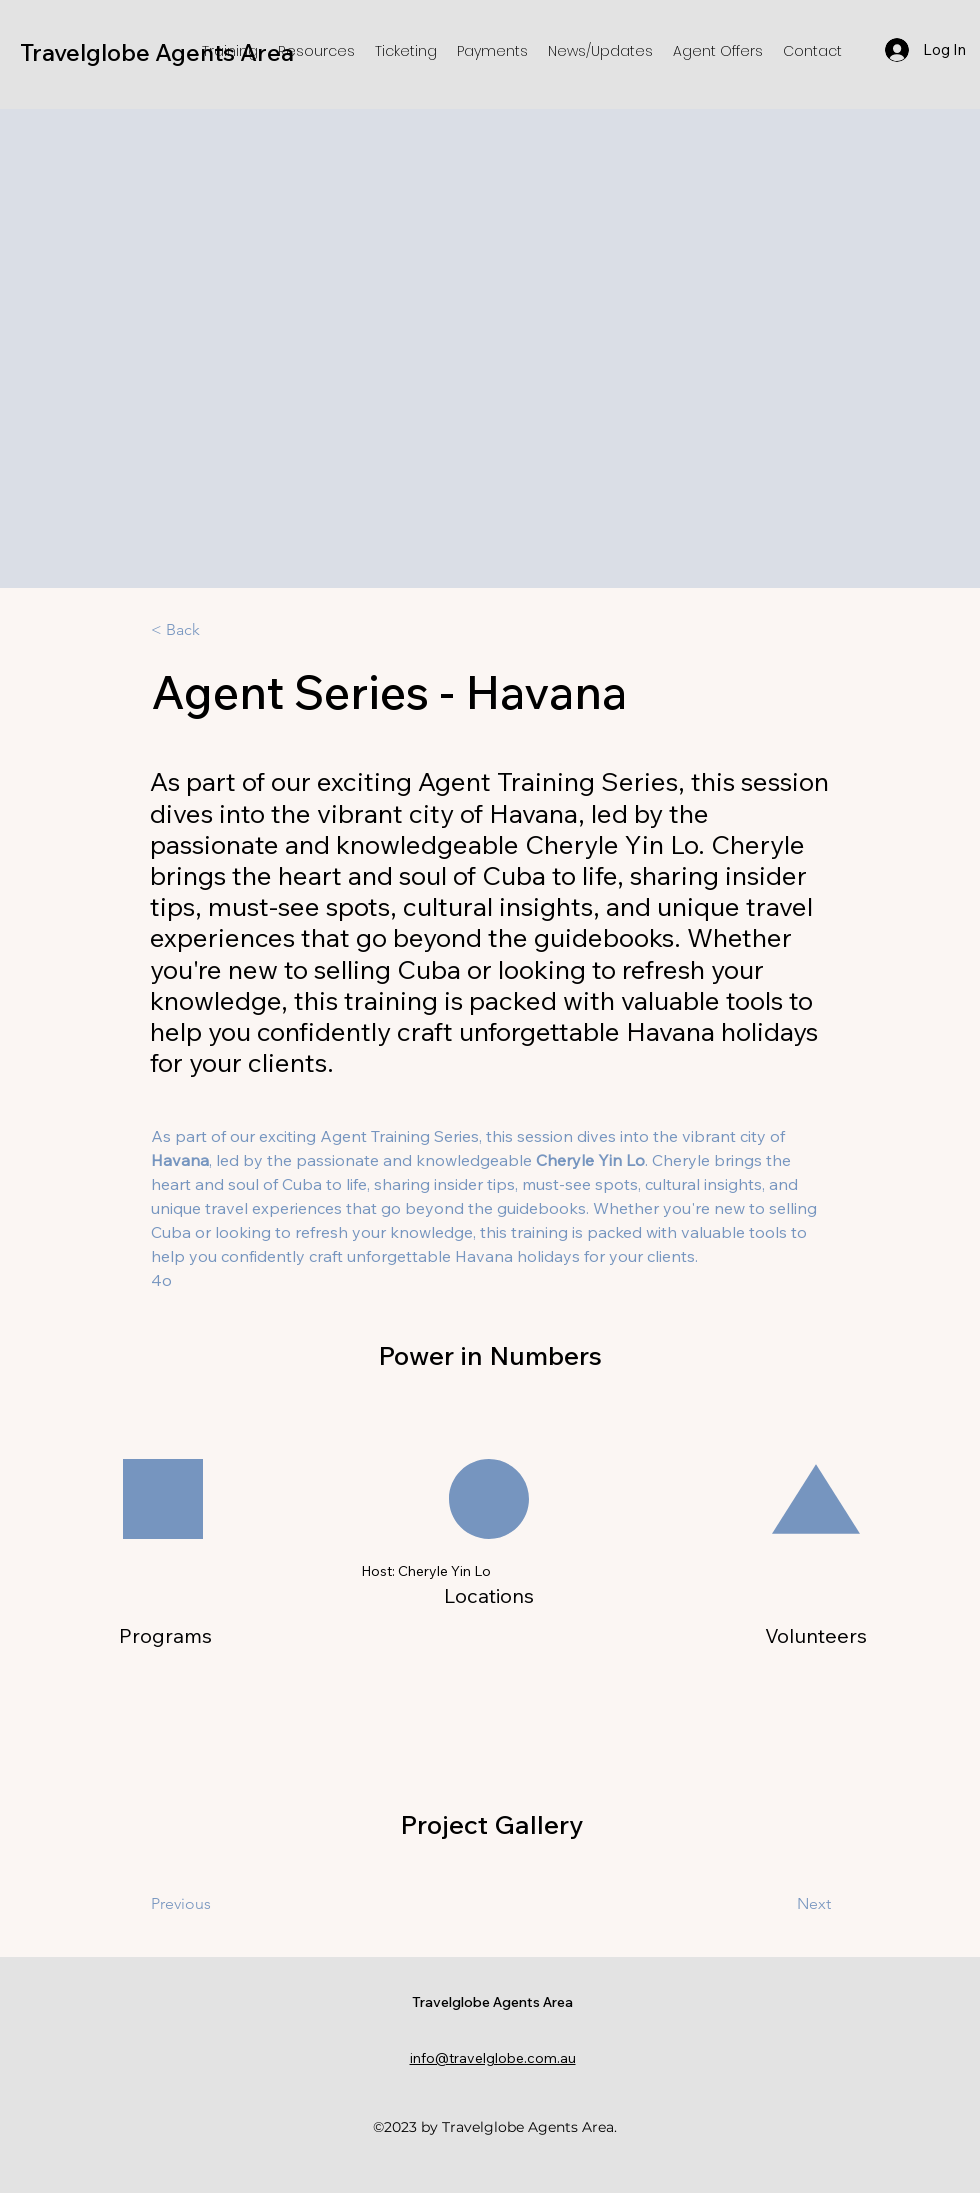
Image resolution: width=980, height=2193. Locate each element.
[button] (230, 51)
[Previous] (232, 1904)
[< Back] (217, 630)
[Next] (763, 1904)
